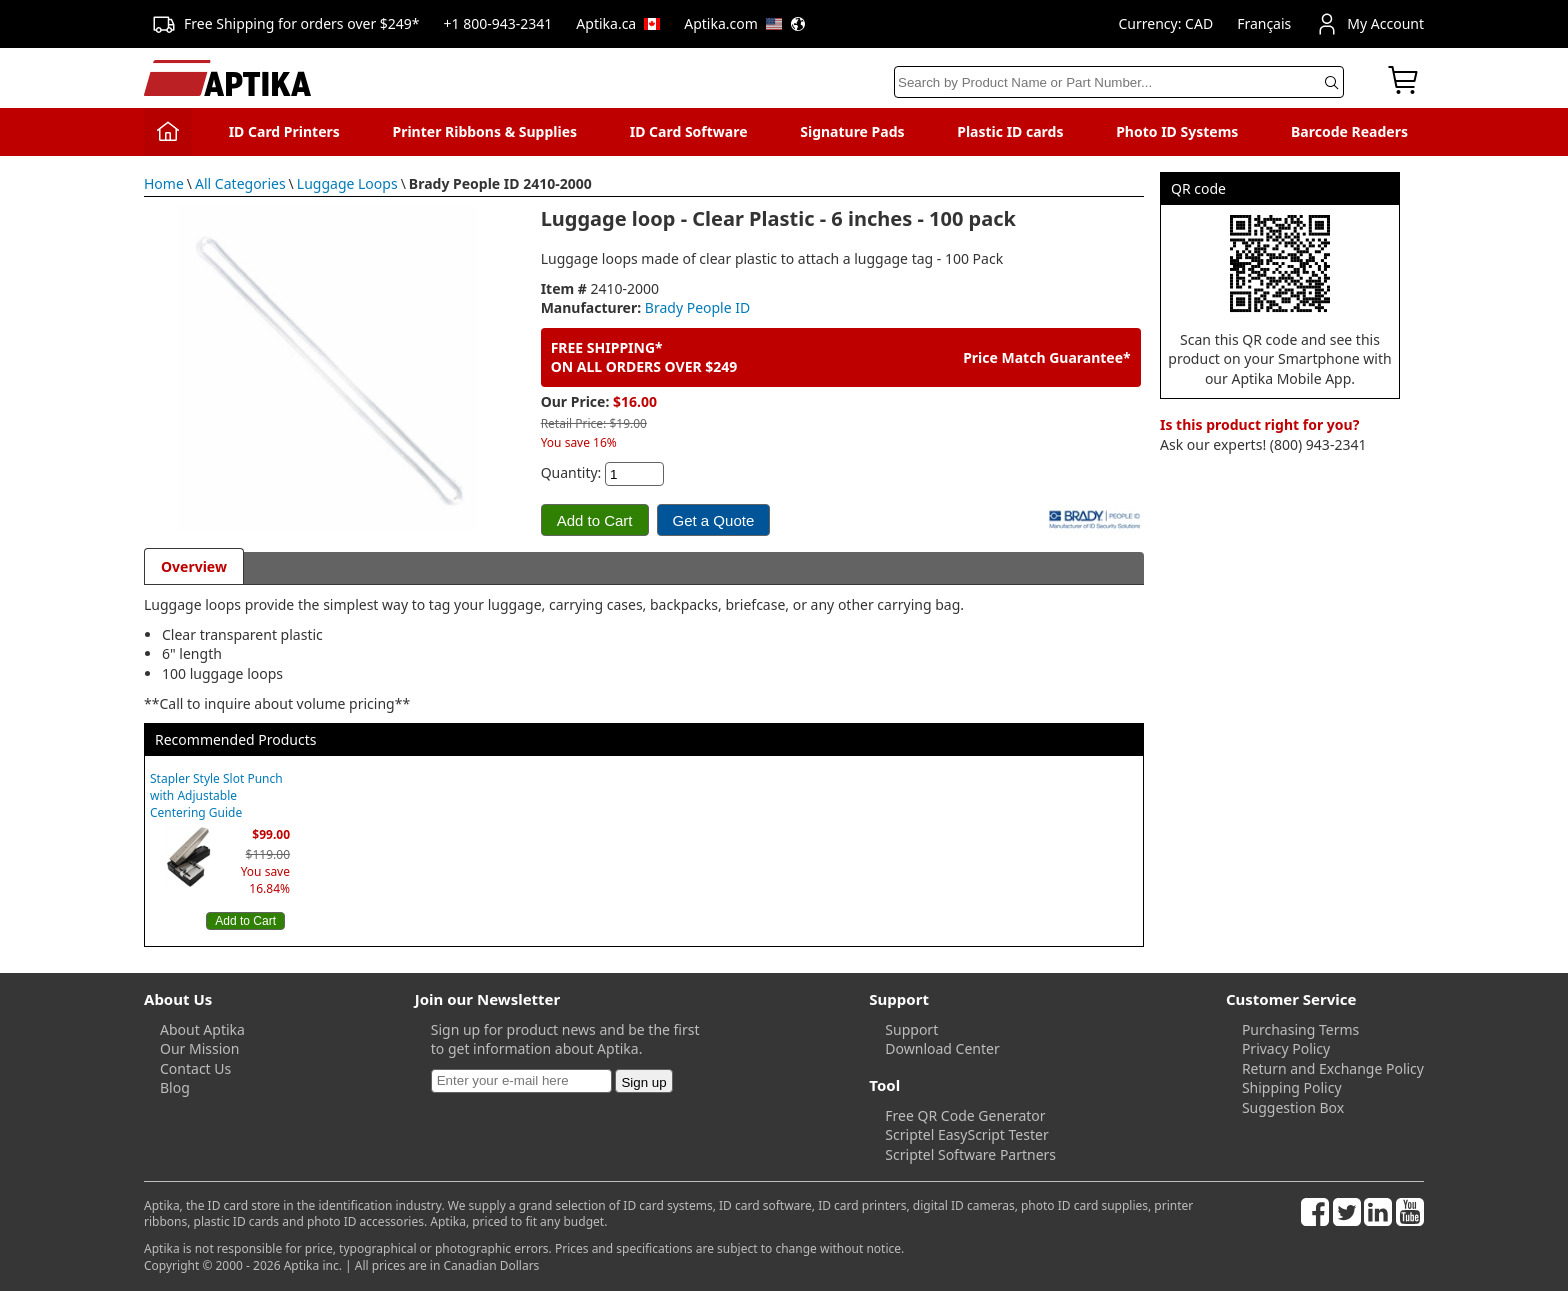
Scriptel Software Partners (970, 1154)
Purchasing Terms (1300, 1029)
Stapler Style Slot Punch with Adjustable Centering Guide (216, 796)
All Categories (240, 183)
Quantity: (571, 472)
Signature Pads (852, 131)
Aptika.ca (618, 23)
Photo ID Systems (1177, 131)
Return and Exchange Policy (1333, 1068)
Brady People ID (697, 307)
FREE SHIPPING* (607, 347)
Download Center (942, 1048)
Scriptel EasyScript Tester (966, 1134)
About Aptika (202, 1029)
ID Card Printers (284, 131)
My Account (1369, 24)
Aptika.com (745, 23)
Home (164, 183)
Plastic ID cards (1010, 131)
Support (911, 1029)
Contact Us (195, 1068)
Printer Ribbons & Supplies (484, 131)
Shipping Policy (1292, 1087)
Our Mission (199, 1048)
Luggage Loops (347, 183)
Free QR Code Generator (965, 1115)
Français (1264, 23)
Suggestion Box (1293, 1107)
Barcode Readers (1349, 131)
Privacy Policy (1286, 1048)
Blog (175, 1087)
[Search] (1119, 82)
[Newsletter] (521, 1081)
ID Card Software (689, 131)
